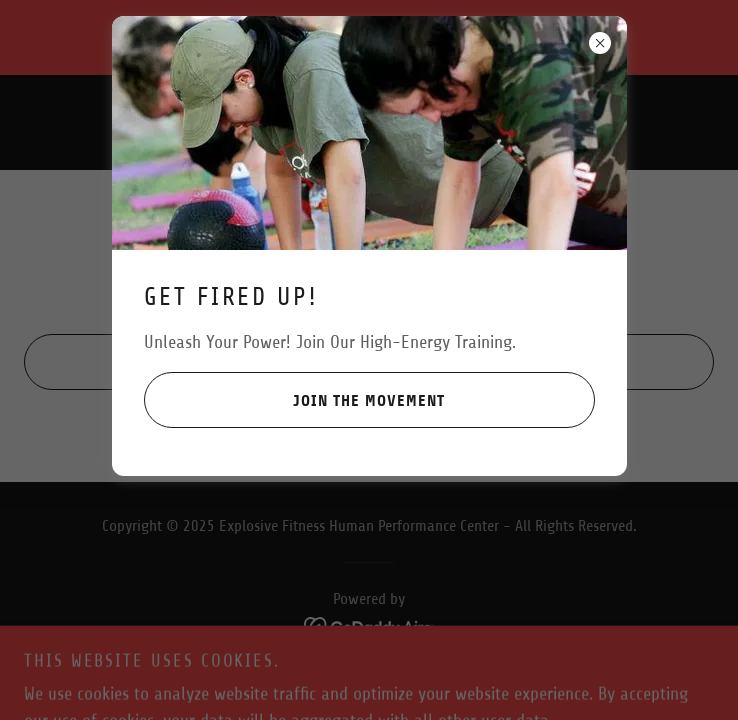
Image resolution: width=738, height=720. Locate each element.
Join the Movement (295, 400)
